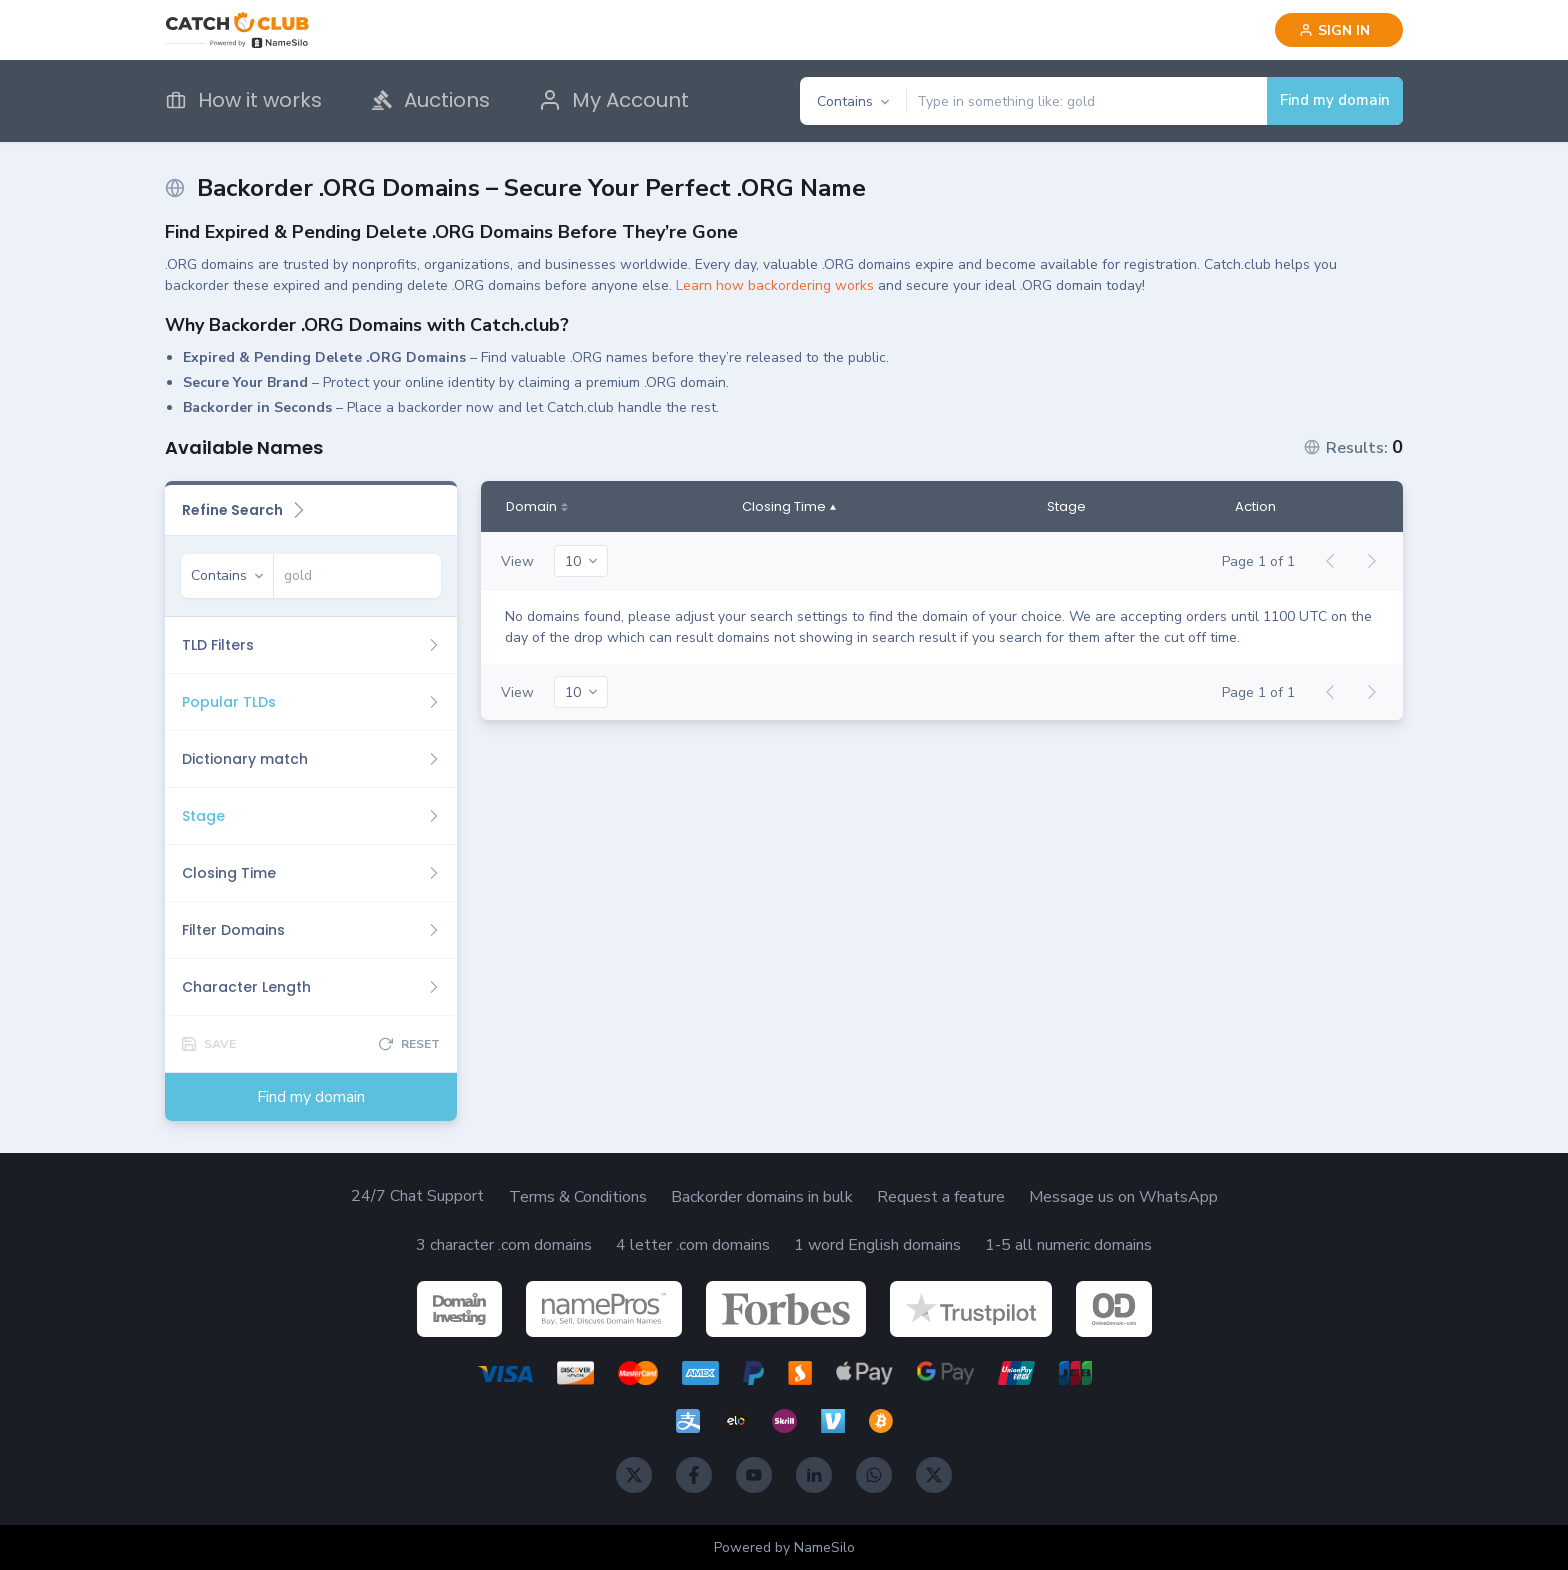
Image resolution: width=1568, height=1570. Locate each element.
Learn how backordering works (775, 285)
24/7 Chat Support (417, 1196)
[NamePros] (604, 1309)
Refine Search (244, 510)
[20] (581, 561)
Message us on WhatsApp (1123, 1197)
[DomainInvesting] (459, 1309)
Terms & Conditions (578, 1197)
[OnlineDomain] (1114, 1309)
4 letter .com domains (693, 1245)
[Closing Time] (311, 873)
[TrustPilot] (971, 1309)
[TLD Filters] (311, 645)
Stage (1066, 507)
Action (1255, 507)
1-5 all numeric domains (1068, 1245)
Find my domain (1335, 100)
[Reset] (409, 1044)
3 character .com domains (504, 1245)
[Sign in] (1339, 30)
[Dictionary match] (311, 759)
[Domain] (537, 507)
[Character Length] (311, 987)
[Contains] (853, 102)
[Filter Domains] (311, 930)
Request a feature (941, 1197)
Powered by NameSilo (784, 1547)
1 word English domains (877, 1245)
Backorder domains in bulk (762, 1197)
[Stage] (311, 816)
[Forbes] (786, 1309)
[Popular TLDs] (311, 702)
